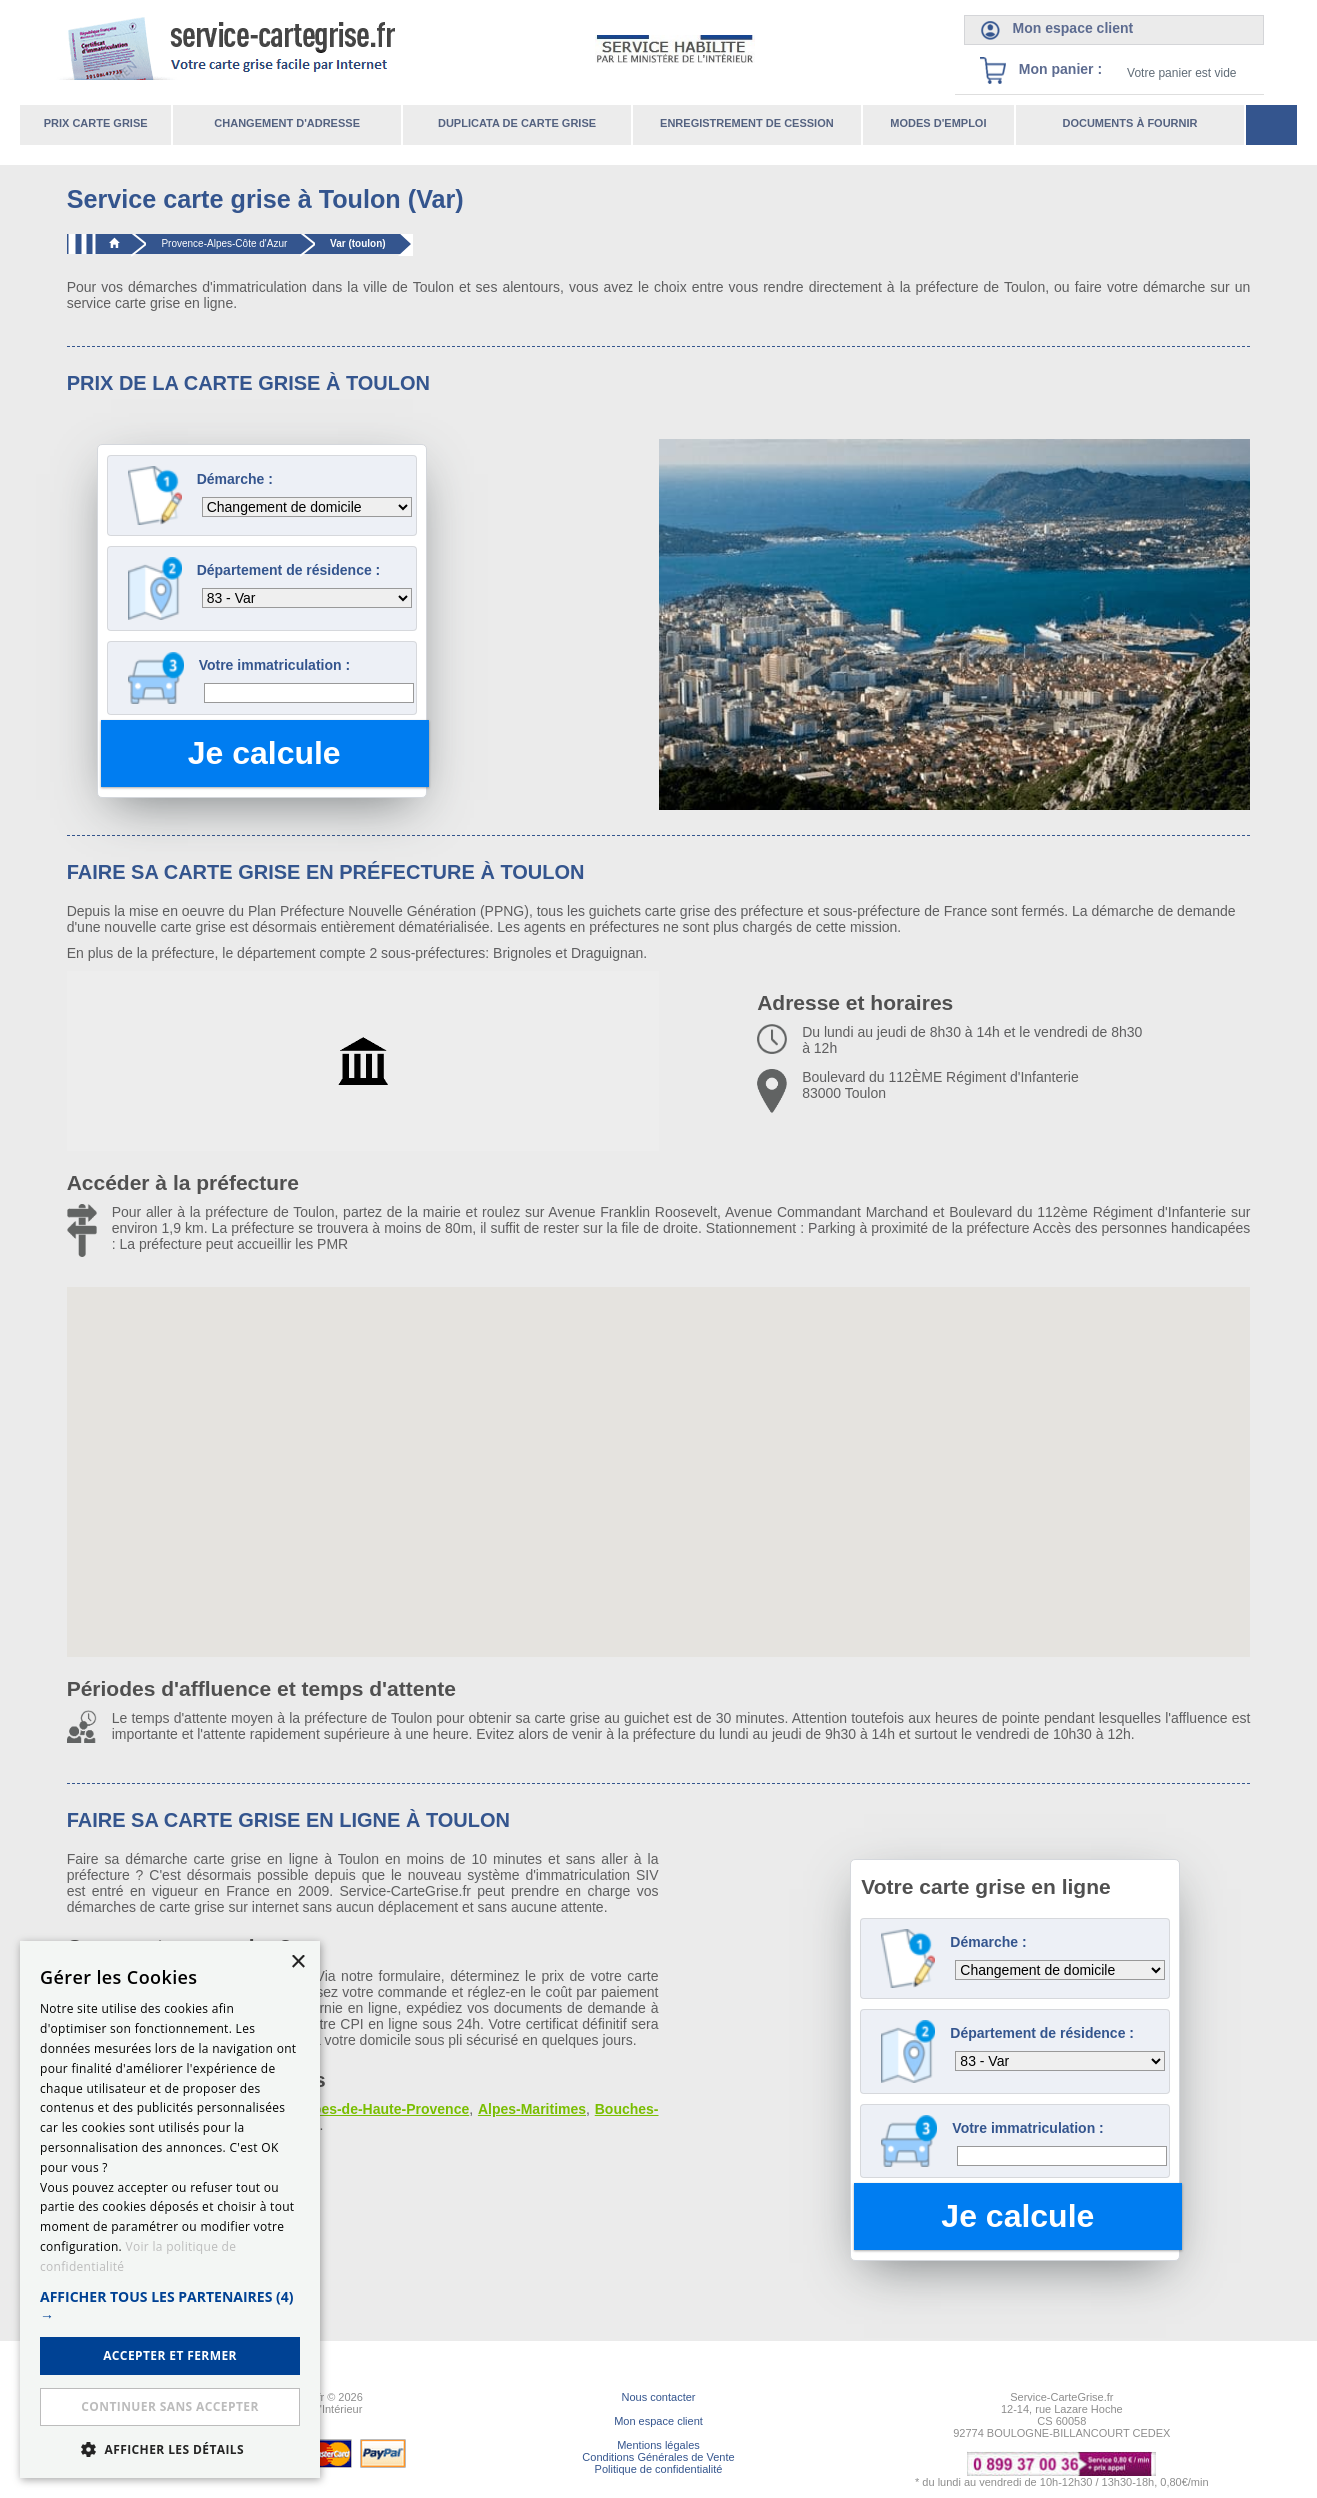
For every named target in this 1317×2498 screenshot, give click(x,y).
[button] (170, 2306)
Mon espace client (658, 2421)
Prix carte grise (96, 123)
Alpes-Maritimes (532, 2109)
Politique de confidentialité (659, 2469)
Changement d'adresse (287, 123)
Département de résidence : (289, 570)
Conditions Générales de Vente (658, 2457)
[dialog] (170, 2209)
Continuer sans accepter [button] (169, 2406)
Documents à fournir (1129, 123)
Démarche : (235, 479)
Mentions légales (658, 2445)
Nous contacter (659, 2397)
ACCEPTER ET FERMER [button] (170, 2355)
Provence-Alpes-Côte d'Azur (224, 243)
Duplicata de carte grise (517, 123)
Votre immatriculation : (274, 665)
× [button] (297, 1962)
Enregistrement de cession (747, 123)
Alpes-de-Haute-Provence (384, 2109)
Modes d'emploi (938, 123)
